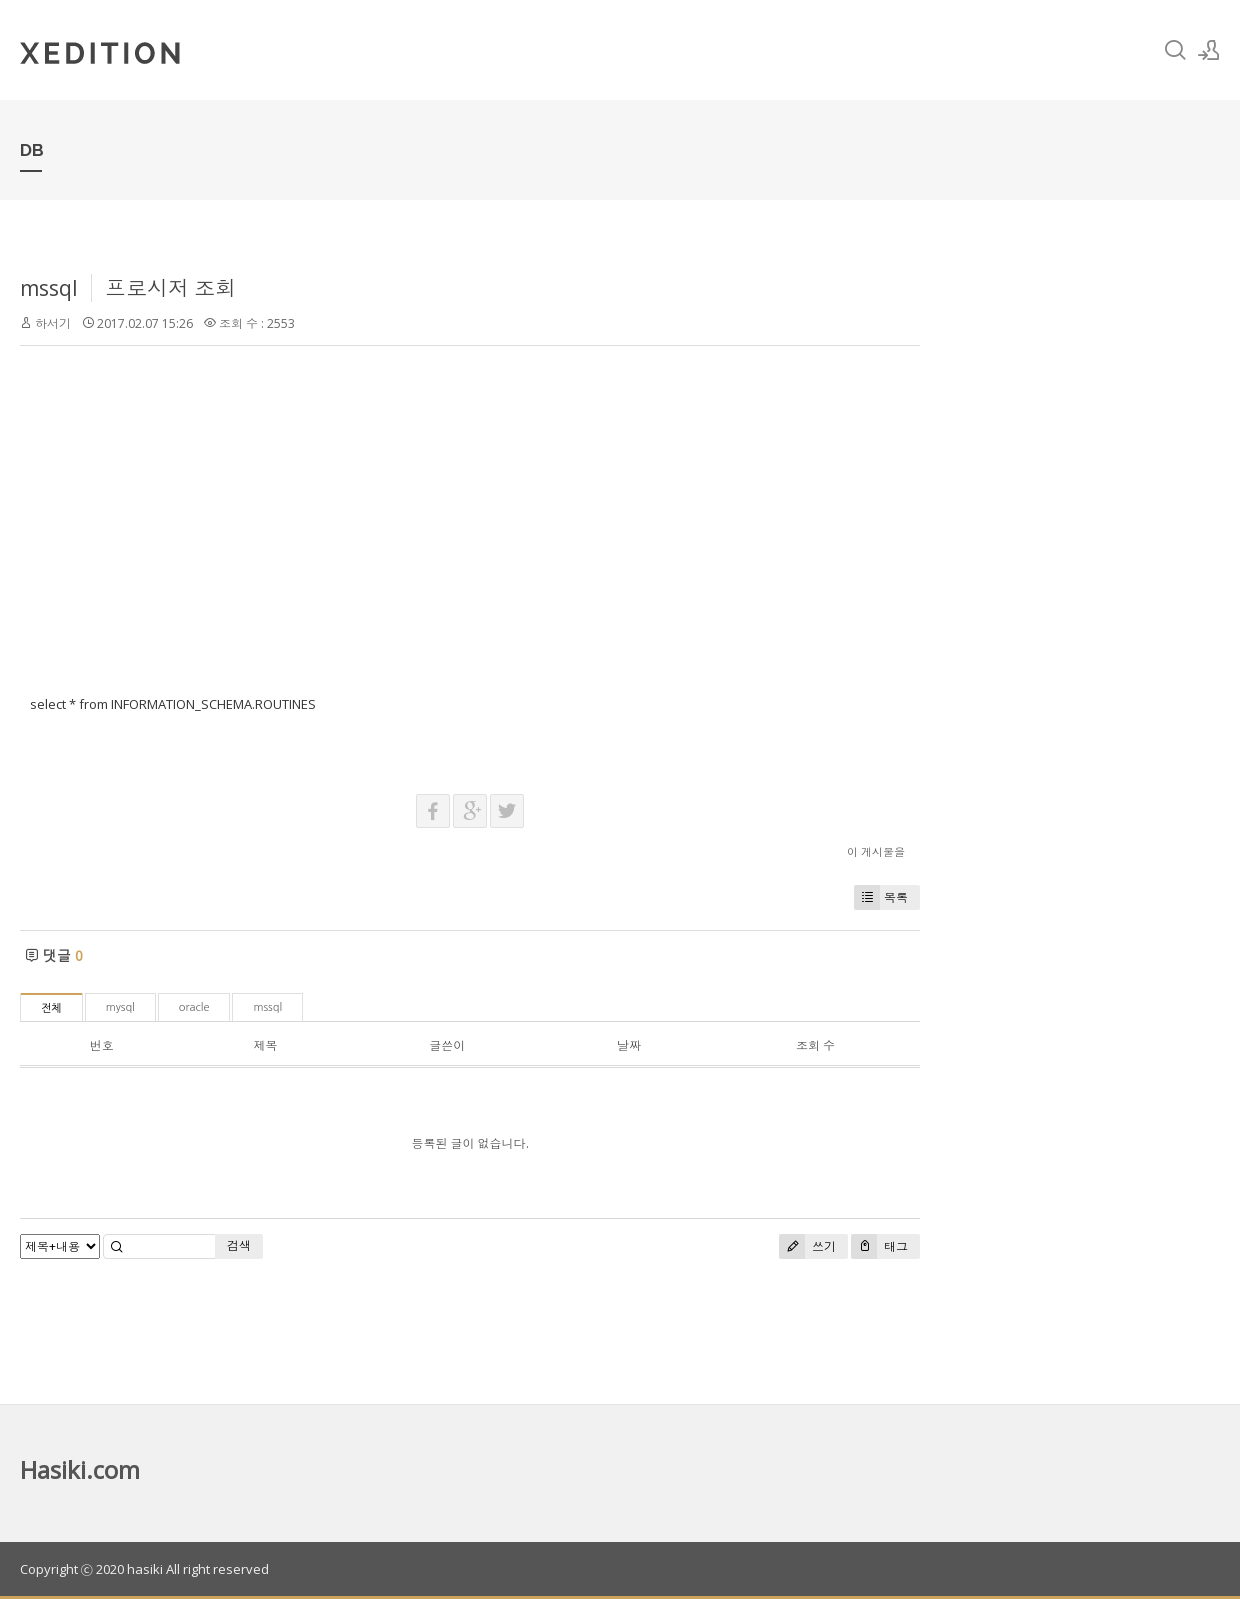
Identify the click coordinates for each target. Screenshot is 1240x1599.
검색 (239, 1245)
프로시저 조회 (170, 288)
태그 (879, 1246)
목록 (881, 897)
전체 (51, 1008)
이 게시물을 (876, 851)
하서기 (53, 323)
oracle (194, 1007)
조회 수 (815, 1045)
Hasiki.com (80, 1469)
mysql (120, 1007)
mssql (49, 288)
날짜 (629, 1045)
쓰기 (807, 1246)
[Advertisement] (470, 534)
